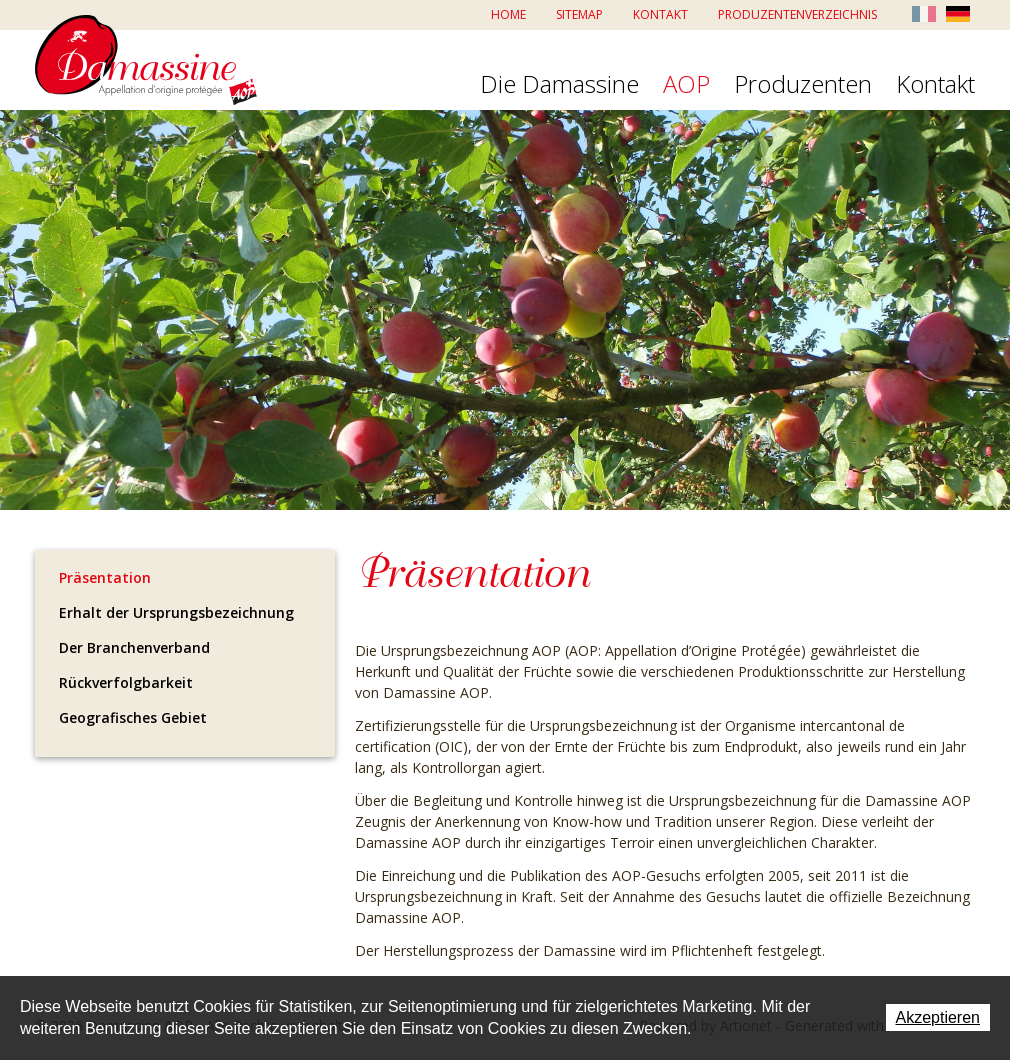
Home (508, 14)
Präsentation (105, 577)
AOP (686, 85)
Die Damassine (559, 85)
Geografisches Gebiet (133, 717)
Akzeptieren (938, 1017)
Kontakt (660, 14)
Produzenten (803, 85)
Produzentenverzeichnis (797, 14)
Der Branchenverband (134, 647)
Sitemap (579, 14)
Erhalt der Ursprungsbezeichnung (176, 612)
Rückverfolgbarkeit (126, 682)
